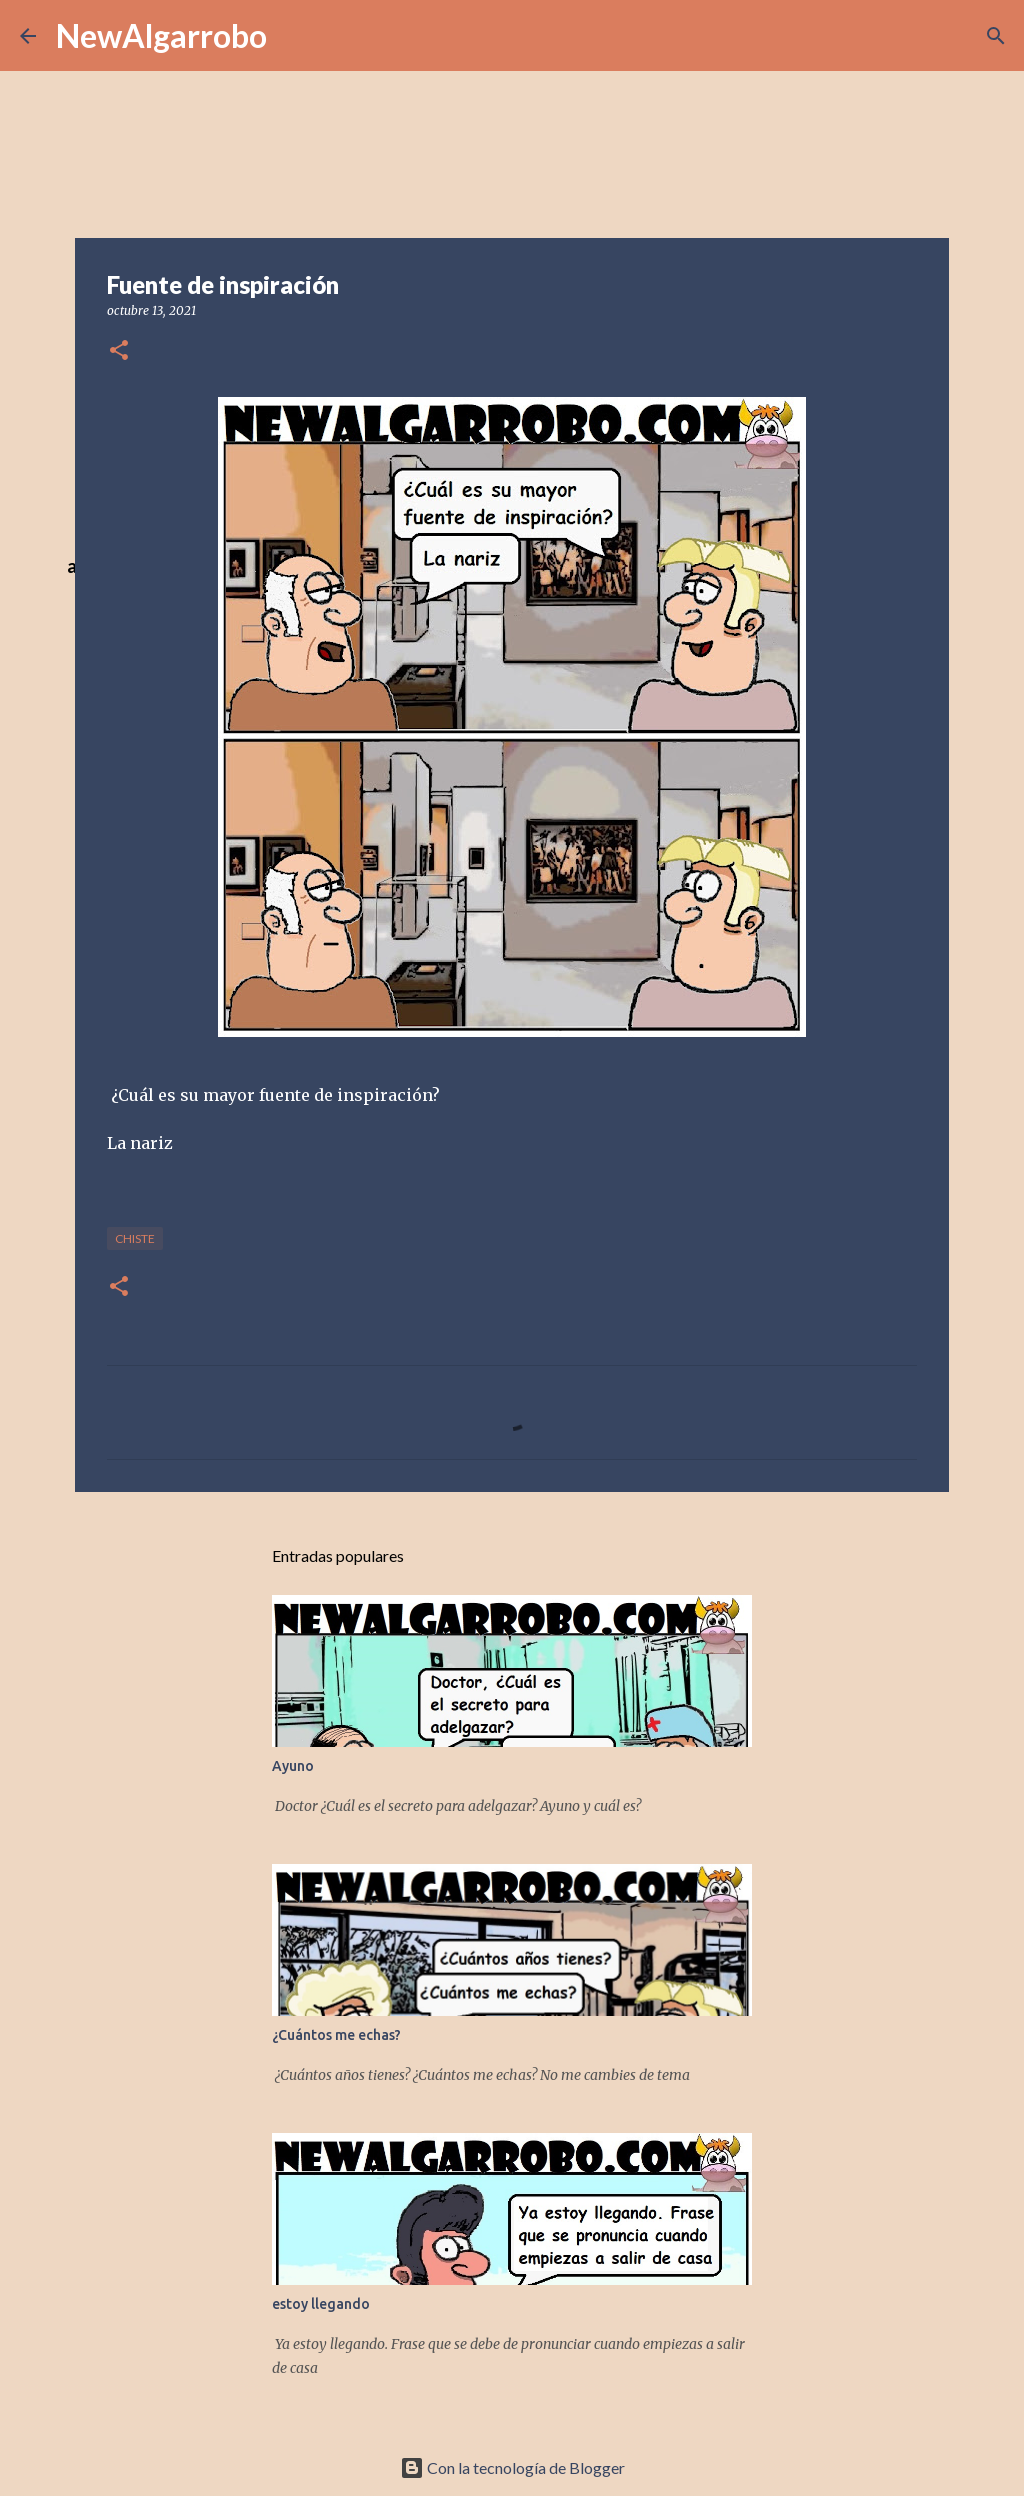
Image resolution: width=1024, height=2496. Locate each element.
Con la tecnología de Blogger (512, 2467)
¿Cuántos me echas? (336, 2035)
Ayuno (293, 1766)
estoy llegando (321, 2304)
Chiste (135, 1238)
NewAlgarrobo (161, 35)
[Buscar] (996, 36)
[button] (119, 351)
